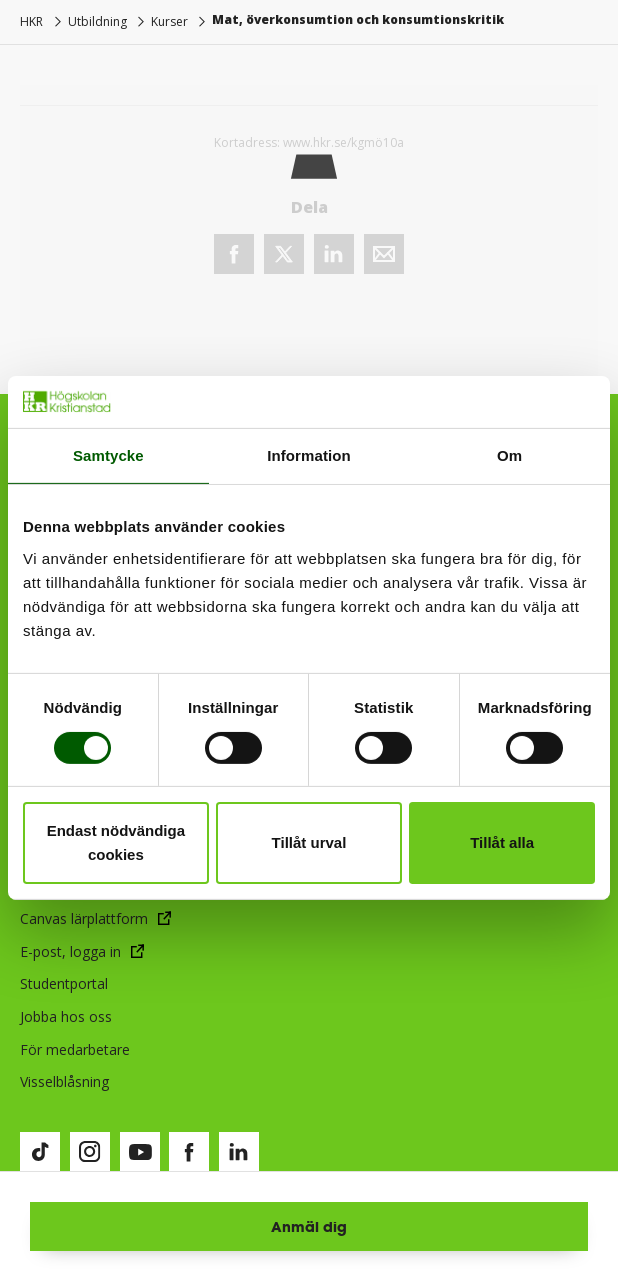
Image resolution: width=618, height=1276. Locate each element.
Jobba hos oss (66, 1016)
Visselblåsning (64, 1081)
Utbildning (97, 21)
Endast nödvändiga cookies (116, 842)
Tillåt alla (502, 842)
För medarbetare (75, 1049)
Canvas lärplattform (84, 918)
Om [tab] (509, 455)
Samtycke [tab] (108, 455)
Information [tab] (309, 455)
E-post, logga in (70, 951)
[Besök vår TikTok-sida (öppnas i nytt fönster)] (40, 1152)
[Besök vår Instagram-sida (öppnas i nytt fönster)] (90, 1152)
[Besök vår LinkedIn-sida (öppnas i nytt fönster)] (239, 1152)
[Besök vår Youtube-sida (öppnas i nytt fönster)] (140, 1152)
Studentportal (64, 983)
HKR (31, 21)
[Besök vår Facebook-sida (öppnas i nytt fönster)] (189, 1152)
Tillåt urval (309, 842)
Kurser (169, 21)
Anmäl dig (309, 1226)
